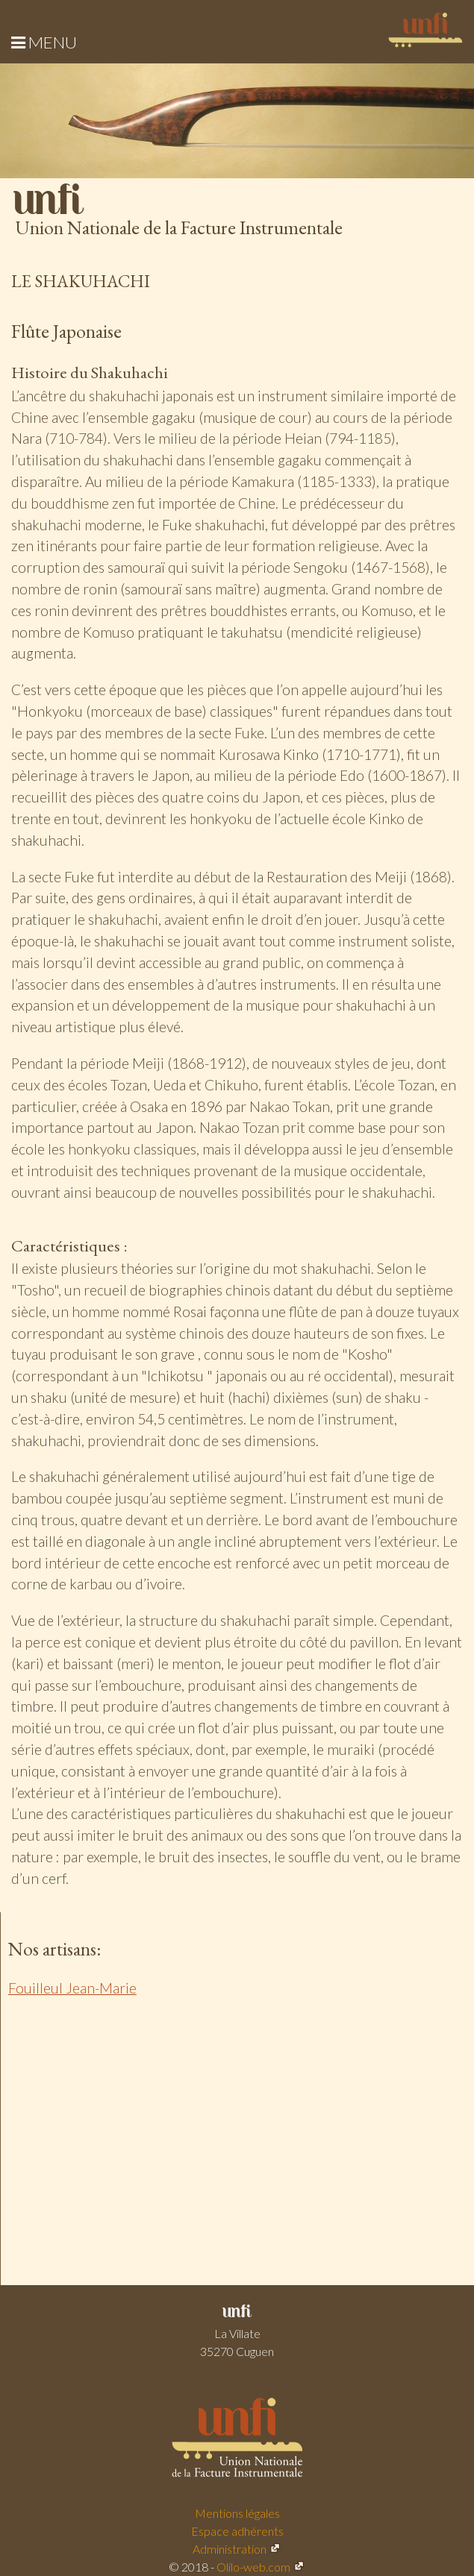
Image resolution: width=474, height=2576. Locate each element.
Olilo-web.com (253, 2567)
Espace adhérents (237, 2531)
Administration (229, 2549)
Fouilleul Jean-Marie (72, 1988)
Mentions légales (237, 2513)
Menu (44, 42)
